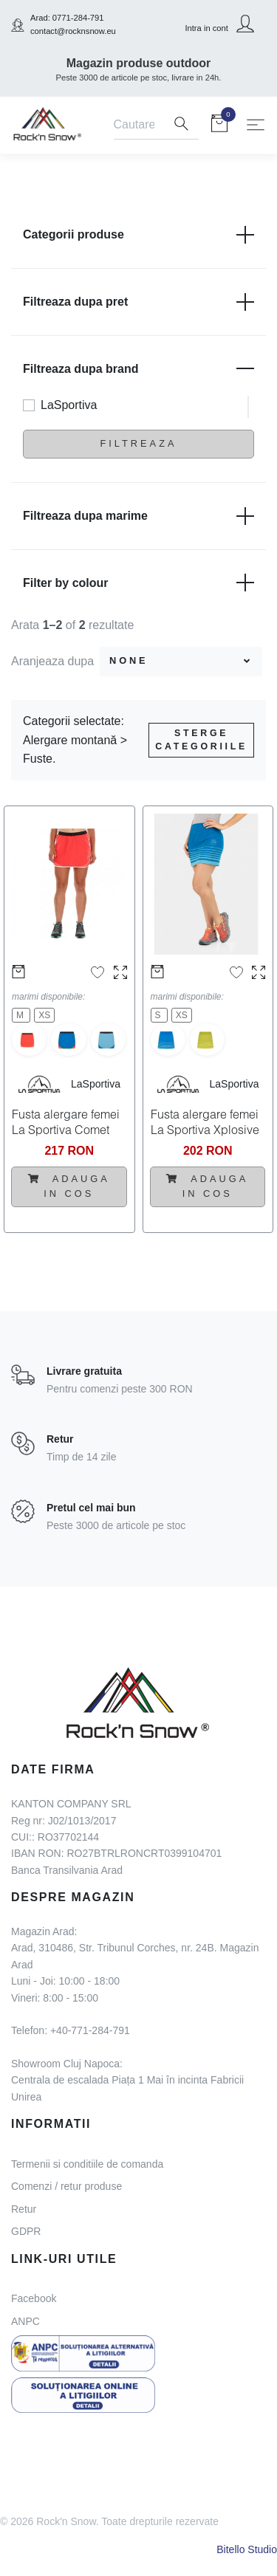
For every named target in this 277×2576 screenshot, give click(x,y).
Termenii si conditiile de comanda (87, 2164)
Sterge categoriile (201, 740)
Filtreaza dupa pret (138, 302)
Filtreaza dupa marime (138, 516)
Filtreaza (138, 443)
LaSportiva (69, 405)
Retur (23, 2209)
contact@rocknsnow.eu (73, 31)
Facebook (33, 2298)
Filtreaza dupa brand (138, 368)
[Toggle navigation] (255, 124)
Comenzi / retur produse (66, 2186)
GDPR (26, 2231)
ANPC (25, 2321)
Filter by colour (138, 582)
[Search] (139, 125)
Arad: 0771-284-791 (67, 17)
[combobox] (181, 661)
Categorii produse (138, 235)
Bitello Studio (246, 2549)
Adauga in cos (69, 1186)
